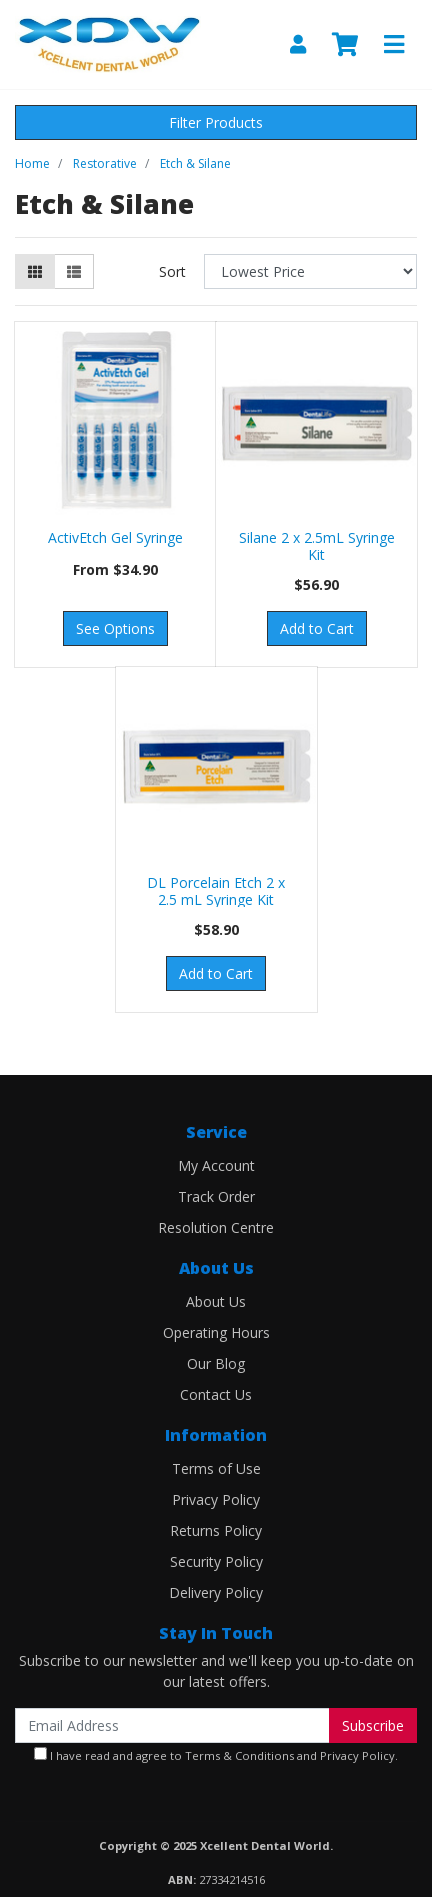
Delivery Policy (216, 1592)
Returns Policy (216, 1530)
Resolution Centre (216, 1227)
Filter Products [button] (216, 122)
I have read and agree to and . (216, 1755)
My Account (216, 1165)
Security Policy (216, 1561)
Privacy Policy (216, 1499)
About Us (216, 1301)
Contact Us (216, 1394)
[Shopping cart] (345, 45)
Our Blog (216, 1363)
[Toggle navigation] (394, 45)
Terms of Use (216, 1468)
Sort (172, 271)
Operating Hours (216, 1332)
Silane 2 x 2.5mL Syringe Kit (317, 546)
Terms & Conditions (239, 1755)
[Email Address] (172, 1725)
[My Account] (298, 44)
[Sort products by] (310, 271)
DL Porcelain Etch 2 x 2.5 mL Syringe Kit (216, 891)
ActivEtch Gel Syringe (115, 537)
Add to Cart (317, 628)
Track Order (216, 1196)
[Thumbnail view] (35, 271)
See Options (115, 628)
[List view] (74, 271)
